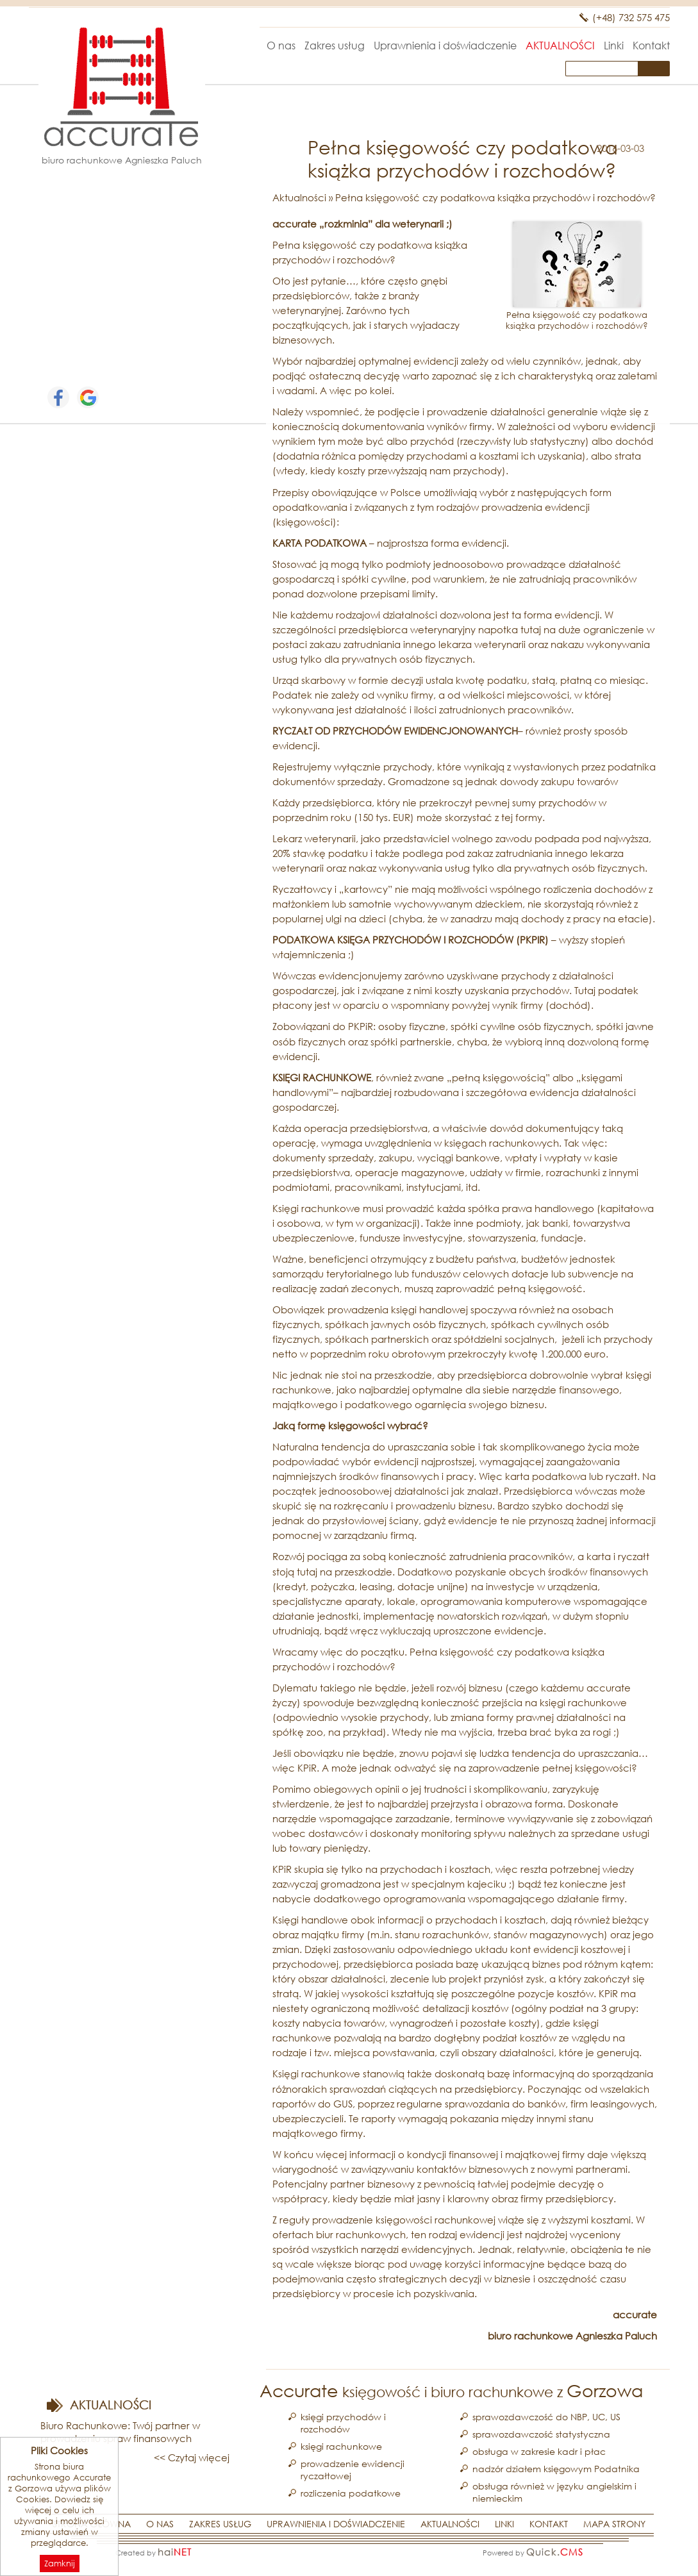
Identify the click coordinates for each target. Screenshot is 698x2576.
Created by (153, 2551)
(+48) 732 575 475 (631, 17)
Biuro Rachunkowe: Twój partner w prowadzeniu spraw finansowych (120, 2432)
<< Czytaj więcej (191, 2457)
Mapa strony (614, 2524)
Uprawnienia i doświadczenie (445, 45)
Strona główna (245, 45)
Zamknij (59, 2563)
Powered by (533, 2551)
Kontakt (651, 45)
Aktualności (560, 45)
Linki (614, 45)
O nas (281, 45)
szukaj (656, 68)
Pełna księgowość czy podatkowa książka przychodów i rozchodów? (495, 197)
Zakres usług (334, 45)
